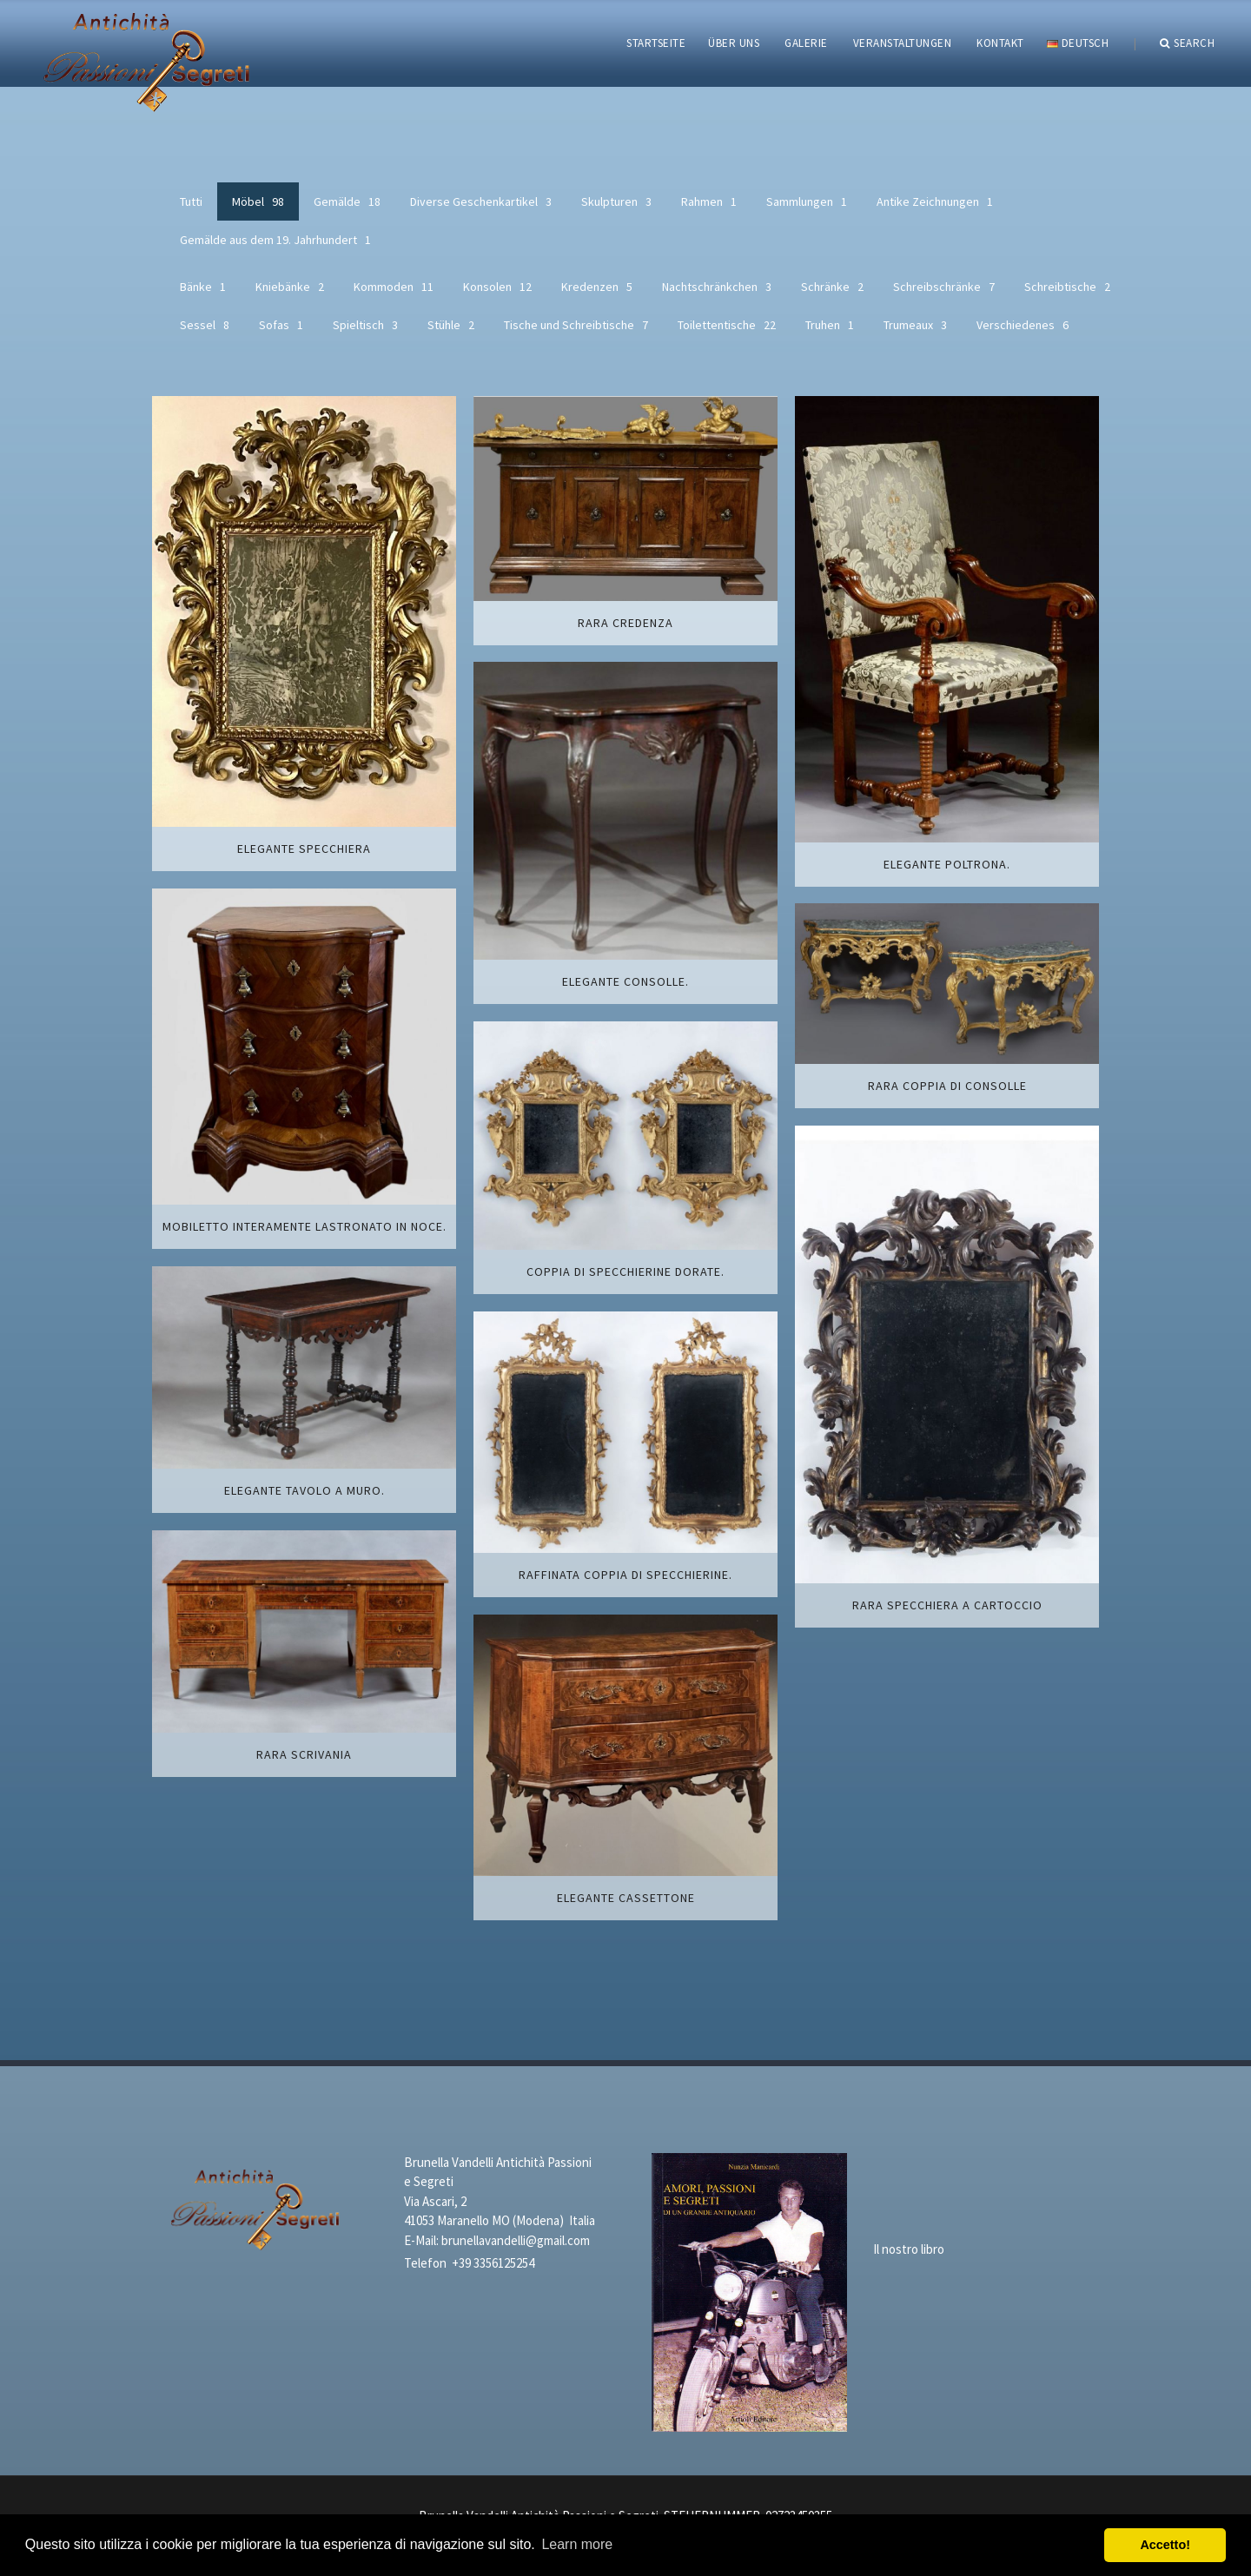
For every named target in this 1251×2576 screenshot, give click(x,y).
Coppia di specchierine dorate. (625, 1271)
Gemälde (347, 201)
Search (1187, 43)
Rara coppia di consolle (947, 1085)
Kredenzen (596, 286)
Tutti (191, 201)
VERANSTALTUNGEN (902, 43)
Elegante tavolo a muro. (304, 1490)
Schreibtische (1067, 286)
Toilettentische (727, 325)
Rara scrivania (304, 1754)
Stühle (450, 325)
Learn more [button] (576, 2544)
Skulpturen (616, 201)
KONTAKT (1000, 43)
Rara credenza (625, 623)
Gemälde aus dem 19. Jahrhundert (275, 240)
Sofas (281, 325)
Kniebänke (289, 286)
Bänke (203, 286)
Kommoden (394, 286)
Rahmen (709, 201)
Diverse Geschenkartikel (481, 201)
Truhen (829, 325)
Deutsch (1078, 43)
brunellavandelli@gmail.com (515, 2240)
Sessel (204, 325)
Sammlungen (806, 201)
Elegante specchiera (304, 848)
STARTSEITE (655, 43)
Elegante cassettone (626, 1898)
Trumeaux (915, 325)
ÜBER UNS (733, 43)
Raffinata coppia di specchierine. (625, 1574)
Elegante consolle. (625, 981)
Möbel (258, 201)
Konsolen (497, 286)
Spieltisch (365, 325)
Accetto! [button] (1165, 2545)
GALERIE (806, 43)
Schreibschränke (944, 286)
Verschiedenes (1022, 325)
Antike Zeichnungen (935, 201)
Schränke (832, 286)
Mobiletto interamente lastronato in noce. (304, 1226)
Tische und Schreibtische (576, 325)
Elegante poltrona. (947, 864)
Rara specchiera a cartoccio (947, 1605)
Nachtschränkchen (716, 286)
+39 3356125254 (493, 2263)
